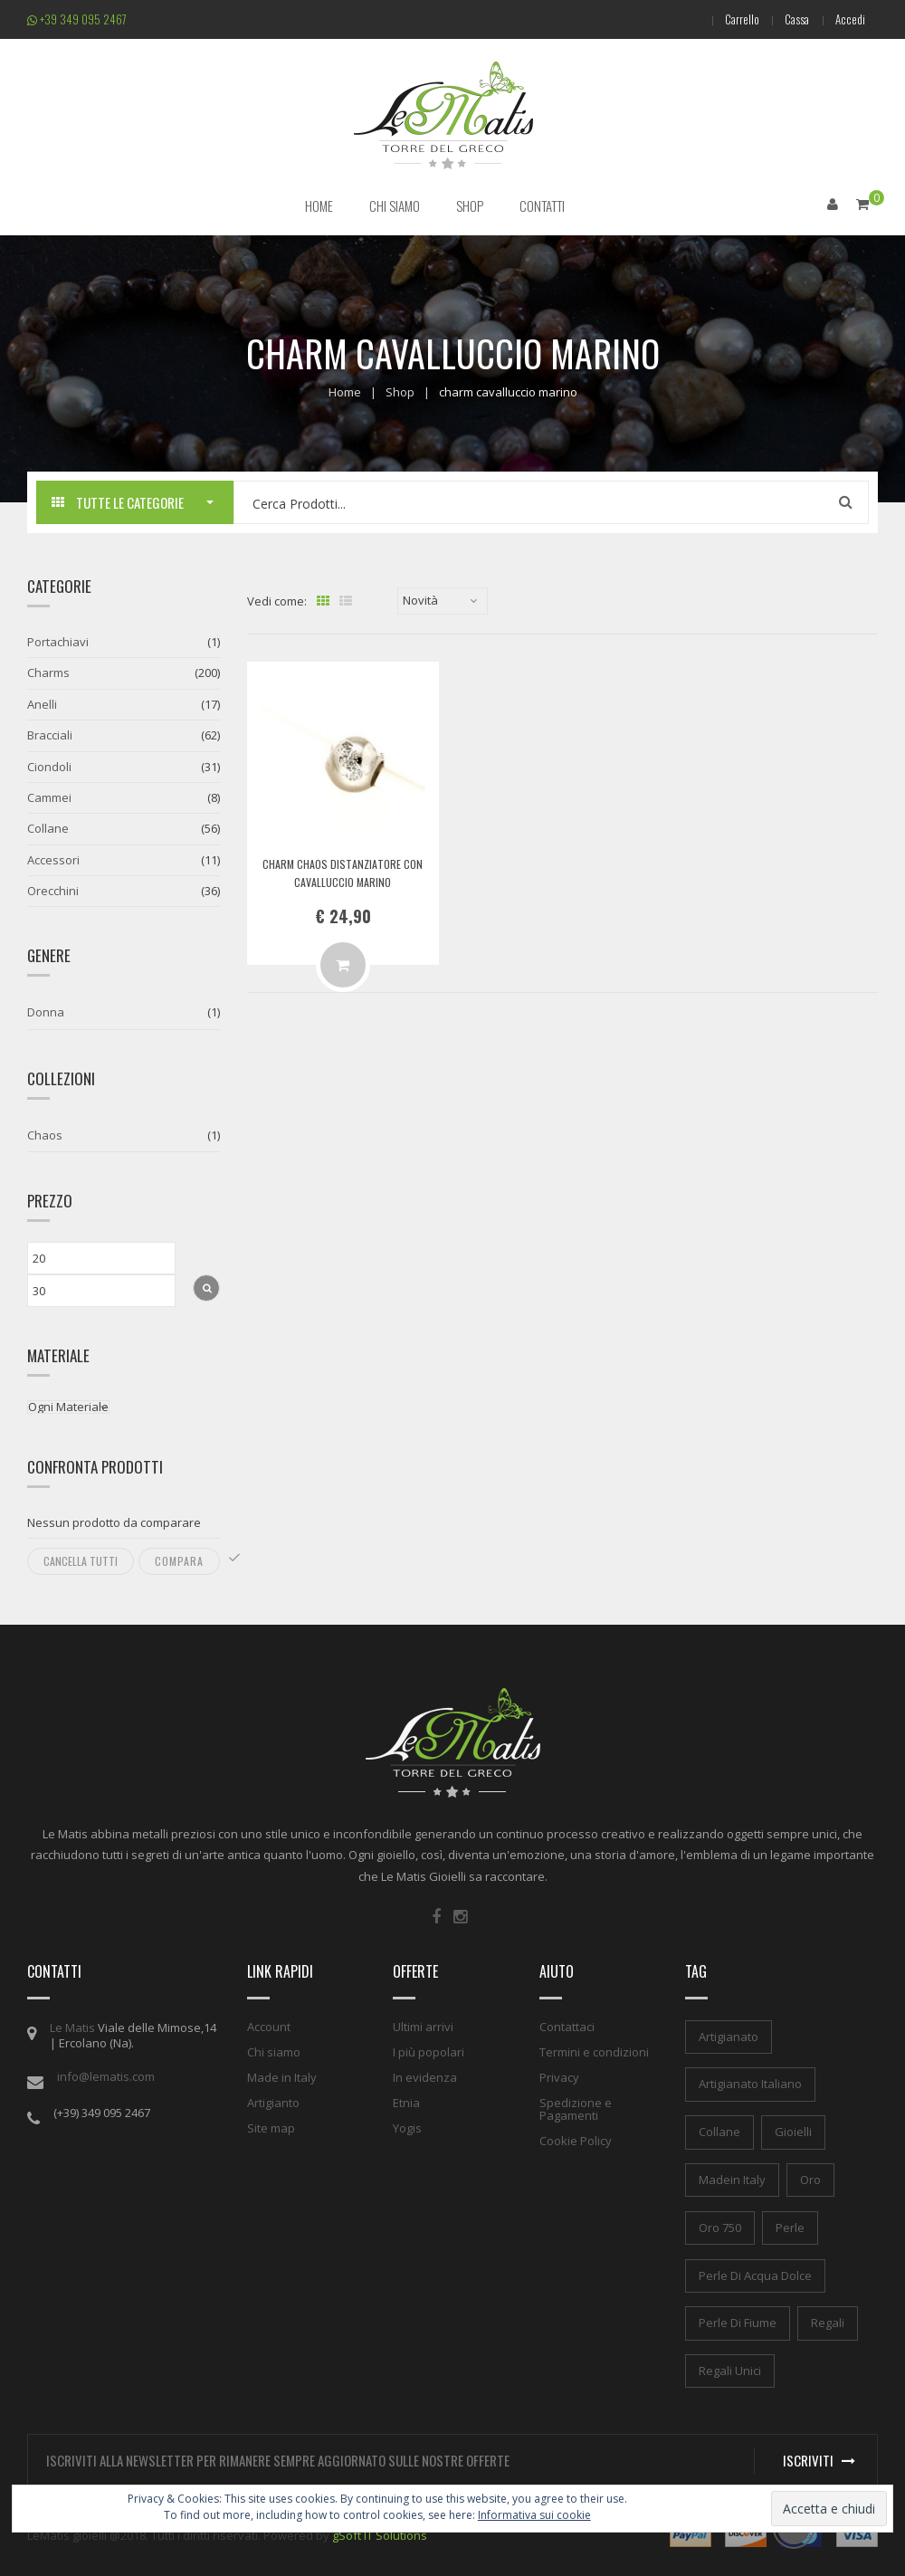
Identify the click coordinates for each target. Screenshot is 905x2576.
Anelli (42, 704)
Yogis (407, 2127)
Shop (400, 391)
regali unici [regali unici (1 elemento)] (730, 2370)
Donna (45, 1012)
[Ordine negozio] (442, 601)
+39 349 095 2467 (77, 19)
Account (269, 2025)
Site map (271, 2127)
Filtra (206, 1288)
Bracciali (49, 735)
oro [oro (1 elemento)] (810, 2179)
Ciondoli (49, 766)
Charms (48, 672)
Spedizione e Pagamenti (575, 2108)
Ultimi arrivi (423, 2025)
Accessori (53, 860)
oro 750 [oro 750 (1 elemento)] (720, 2227)
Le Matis (72, 2026)
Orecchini (53, 891)
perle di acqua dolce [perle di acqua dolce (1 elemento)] (755, 2274)
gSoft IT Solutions (379, 2535)
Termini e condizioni (594, 2051)
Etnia (406, 2101)
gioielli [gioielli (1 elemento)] (793, 2131)
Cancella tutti (80, 1561)
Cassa (795, 19)
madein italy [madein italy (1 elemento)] (732, 2179)
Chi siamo (273, 2051)
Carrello (738, 19)
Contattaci (567, 2025)
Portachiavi (58, 642)
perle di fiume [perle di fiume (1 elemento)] (737, 2322)
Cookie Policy (575, 2139)
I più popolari (428, 2051)
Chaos (44, 1135)
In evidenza (425, 2076)
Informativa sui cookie (534, 2515)
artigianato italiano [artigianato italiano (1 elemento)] (750, 2083)
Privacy (559, 2076)
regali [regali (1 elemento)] (827, 2322)
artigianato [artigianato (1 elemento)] (728, 2035)
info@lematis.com (106, 2075)
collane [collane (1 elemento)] (719, 2131)
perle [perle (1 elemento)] (790, 2227)
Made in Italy (282, 2076)
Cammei (49, 797)
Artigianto (273, 2101)
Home (345, 391)
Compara (179, 1561)
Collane (48, 828)
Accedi (849, 19)
